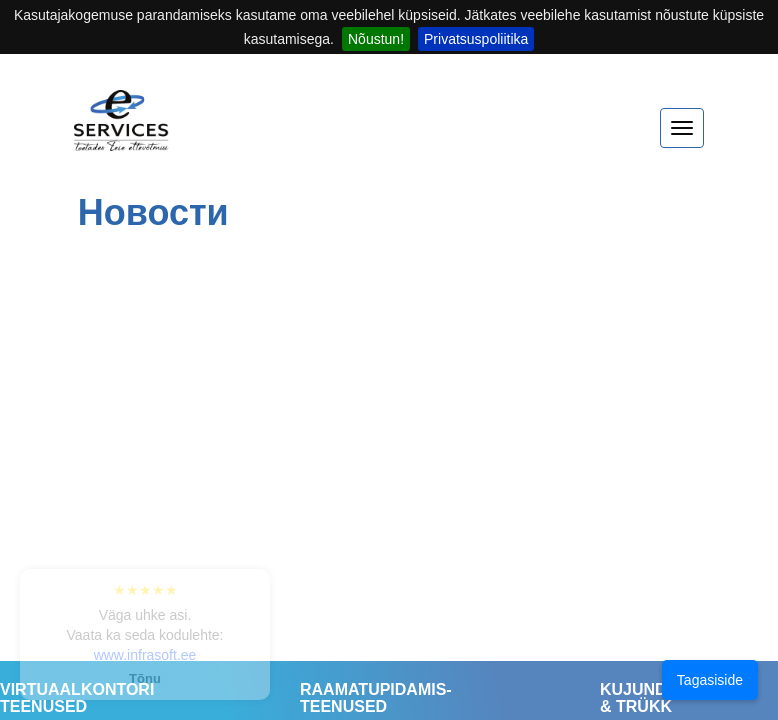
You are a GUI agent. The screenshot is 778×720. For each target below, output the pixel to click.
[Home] (121, 130)
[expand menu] (682, 128)
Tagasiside (710, 680)
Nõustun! (376, 39)
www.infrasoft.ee (145, 655)
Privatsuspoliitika (476, 39)
